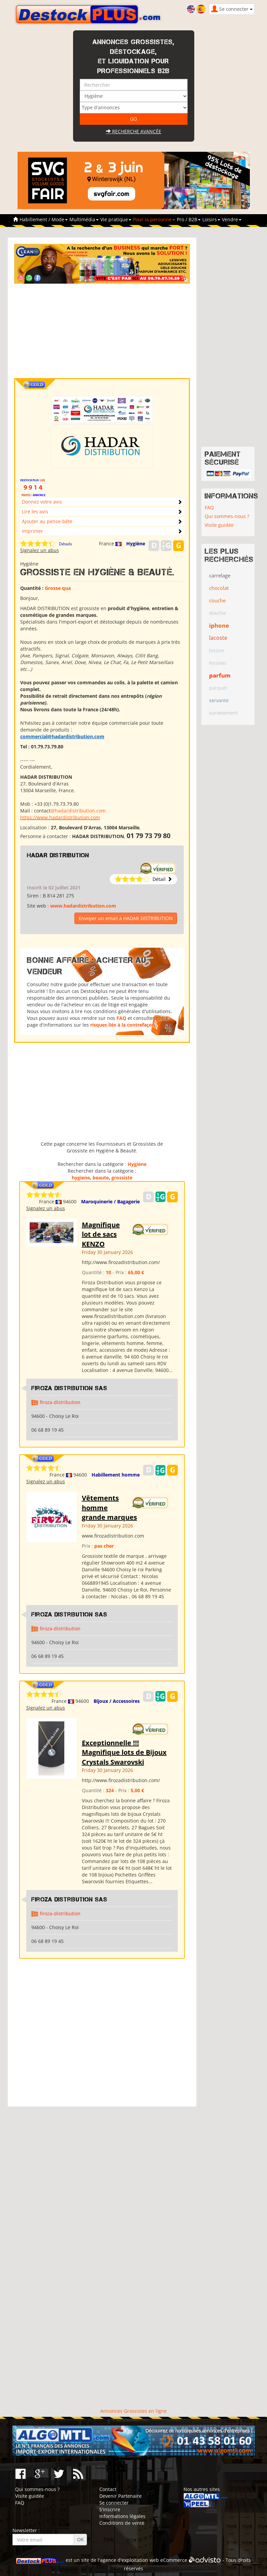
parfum (220, 675)
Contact (107, 2489)
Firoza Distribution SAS (69, 1388)
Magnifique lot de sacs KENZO (101, 1234)
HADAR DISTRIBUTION (58, 855)
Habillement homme (116, 1474)
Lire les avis (35, 511)
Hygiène (135, 543)
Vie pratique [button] (115, 219)
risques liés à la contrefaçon (122, 1025)
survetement (223, 713)
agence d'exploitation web (129, 2560)
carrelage (219, 575)
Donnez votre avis (42, 501)
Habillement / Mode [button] (44, 219)
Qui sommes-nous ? (227, 516)
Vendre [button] (231, 219)
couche (217, 600)
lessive (216, 650)
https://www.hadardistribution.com (60, 817)
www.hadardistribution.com (83, 906)
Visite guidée (219, 525)
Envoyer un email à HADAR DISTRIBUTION (126, 918)
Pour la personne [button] (154, 219)
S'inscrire (109, 2509)
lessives (218, 663)
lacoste (218, 637)
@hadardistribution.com (78, 810)
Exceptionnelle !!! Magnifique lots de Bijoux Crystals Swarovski (124, 1752)
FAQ (121, 1018)
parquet (218, 688)
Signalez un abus (39, 550)
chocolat (219, 587)
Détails (65, 544)
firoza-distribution (60, 1402)
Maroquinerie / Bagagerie (110, 1201)
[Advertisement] (112, 331)
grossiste (121, 1177)
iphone (219, 625)
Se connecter (114, 2502)
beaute (101, 1177)
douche (217, 613)
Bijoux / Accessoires (117, 1701)
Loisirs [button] (211, 219)
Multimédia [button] (84, 219)
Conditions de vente (121, 2523)
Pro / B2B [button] (189, 219)
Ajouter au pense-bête (47, 521)
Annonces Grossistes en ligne (133, 2411)
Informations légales (122, 2516)
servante (219, 700)
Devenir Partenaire (120, 2496)
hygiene (81, 1177)
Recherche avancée (133, 131)
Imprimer (32, 531)
